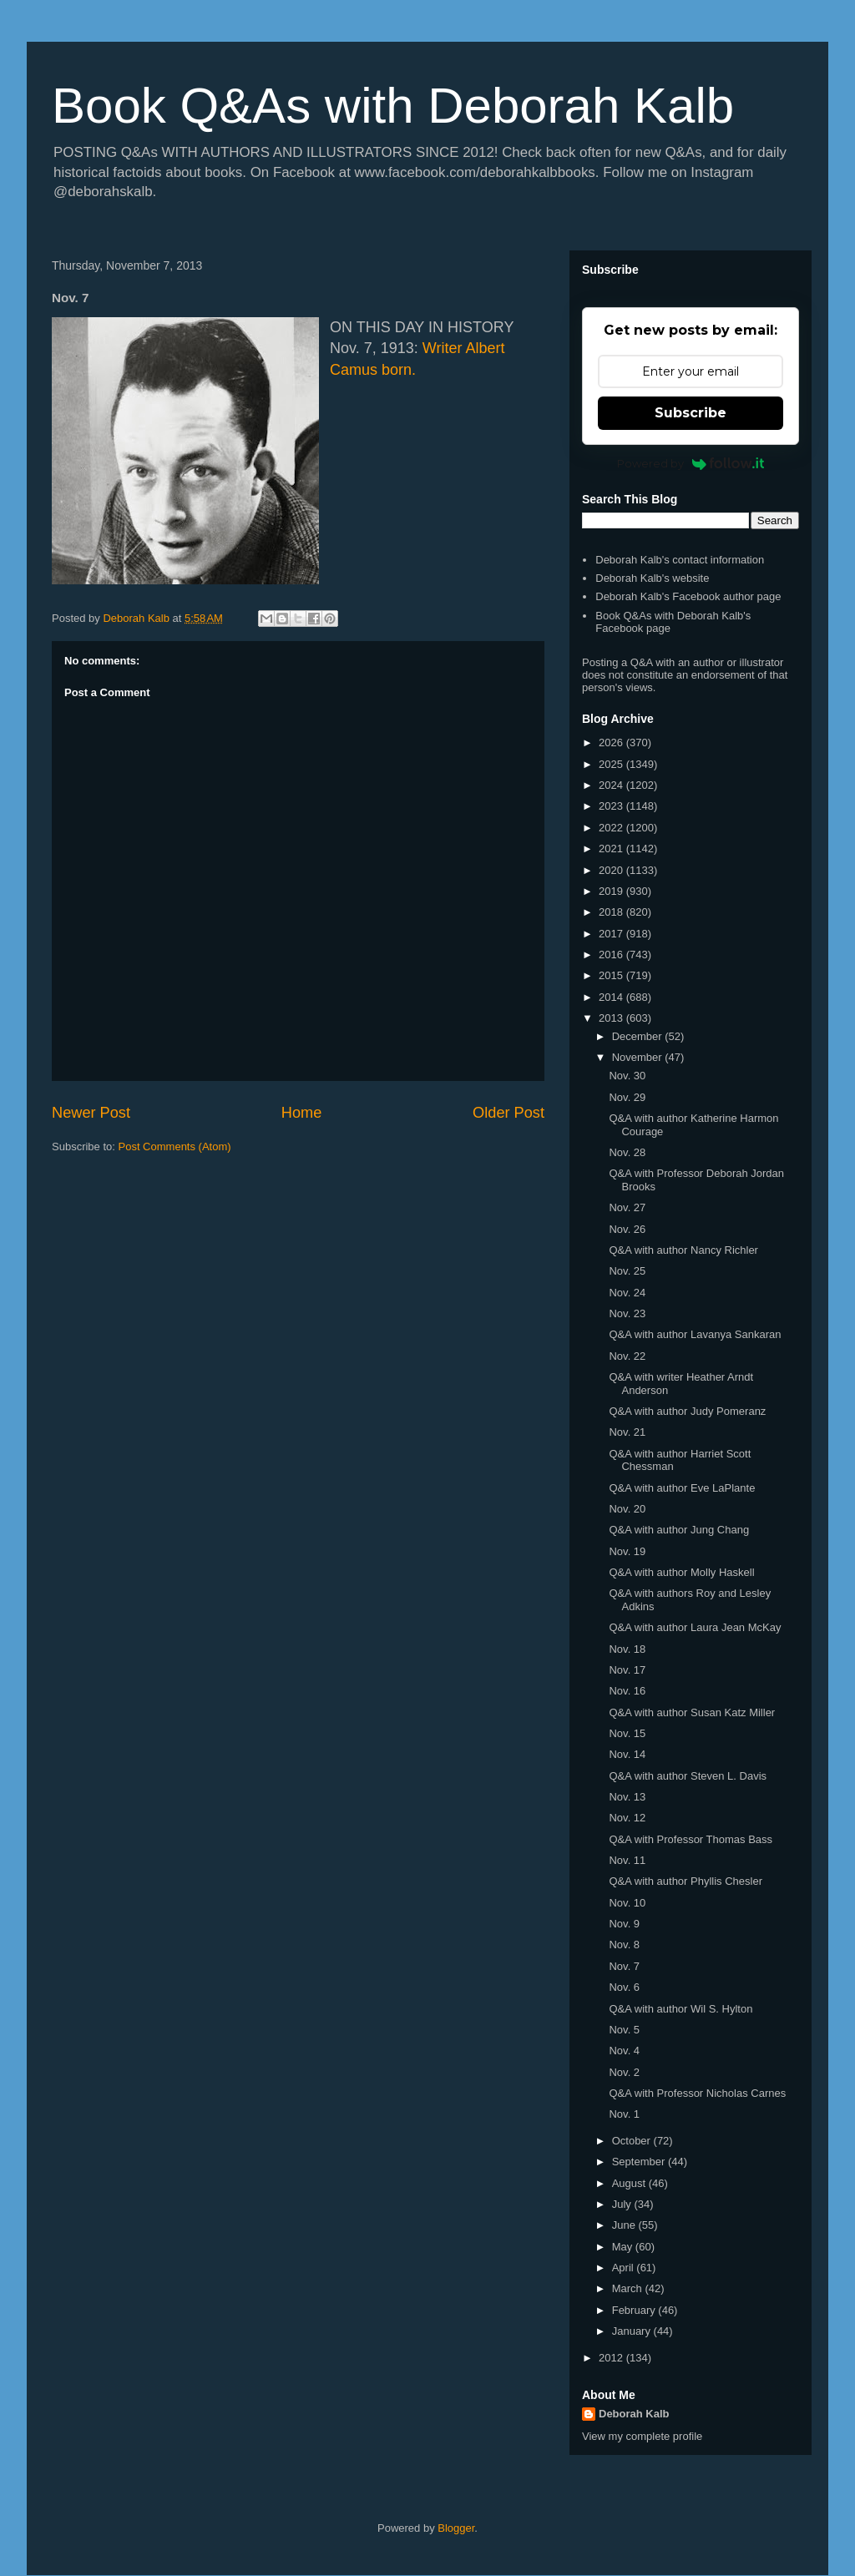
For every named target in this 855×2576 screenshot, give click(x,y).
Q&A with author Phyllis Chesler (685, 1881)
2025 (612, 764)
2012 (612, 2357)
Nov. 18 (627, 1649)
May (623, 2246)
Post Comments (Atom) (175, 1146)
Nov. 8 (624, 1944)
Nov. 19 (627, 1551)
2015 (612, 975)
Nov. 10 (627, 1903)
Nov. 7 (624, 1966)
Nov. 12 (627, 1817)
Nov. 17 (627, 1670)
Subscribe (690, 413)
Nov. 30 (627, 1075)
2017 (612, 933)
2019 (612, 891)
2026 (612, 742)
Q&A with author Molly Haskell (681, 1572)
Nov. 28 (627, 1152)
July (623, 2204)
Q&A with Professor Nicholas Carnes (697, 2093)
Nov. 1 (624, 2114)
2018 (612, 912)
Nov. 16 (627, 1691)
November (638, 1057)
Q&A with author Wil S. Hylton (680, 2009)
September (640, 2161)
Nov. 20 (627, 1509)
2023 (612, 806)
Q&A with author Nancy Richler (683, 1250)
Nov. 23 (627, 1313)
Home (301, 1112)
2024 (612, 785)
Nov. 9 (624, 1923)
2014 (612, 997)
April (624, 2267)
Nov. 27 (627, 1207)
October (633, 2140)
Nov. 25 (627, 1271)
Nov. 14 (627, 1754)
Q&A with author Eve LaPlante (682, 1488)
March (628, 2288)
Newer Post (91, 1112)
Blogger (456, 2528)
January (633, 2331)
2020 (612, 870)
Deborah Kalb (634, 2413)
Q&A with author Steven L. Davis (687, 1776)
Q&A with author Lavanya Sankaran (695, 1334)
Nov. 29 (627, 1097)
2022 (612, 827)
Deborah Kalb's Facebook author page (688, 596)
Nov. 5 (624, 2029)
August (630, 2183)
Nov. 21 (627, 1432)
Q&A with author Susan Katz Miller (692, 1712)
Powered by (691, 463)
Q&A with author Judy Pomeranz (687, 1411)
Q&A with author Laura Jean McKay (695, 1627)
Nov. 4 (624, 2050)
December (638, 1036)
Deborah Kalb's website (652, 578)
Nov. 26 (627, 1229)
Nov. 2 (624, 2072)
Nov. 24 (627, 1292)
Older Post (508, 1112)
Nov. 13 (627, 1797)
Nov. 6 (624, 1987)
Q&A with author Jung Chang (679, 1529)
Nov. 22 (627, 1356)
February (635, 2310)
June (625, 2225)
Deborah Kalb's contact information (679, 559)
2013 (612, 1018)
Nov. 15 (627, 1733)
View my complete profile (642, 2436)
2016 (612, 954)
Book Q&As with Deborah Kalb (393, 106)
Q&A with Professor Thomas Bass (690, 1839)
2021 (612, 848)
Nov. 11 (627, 1860)
